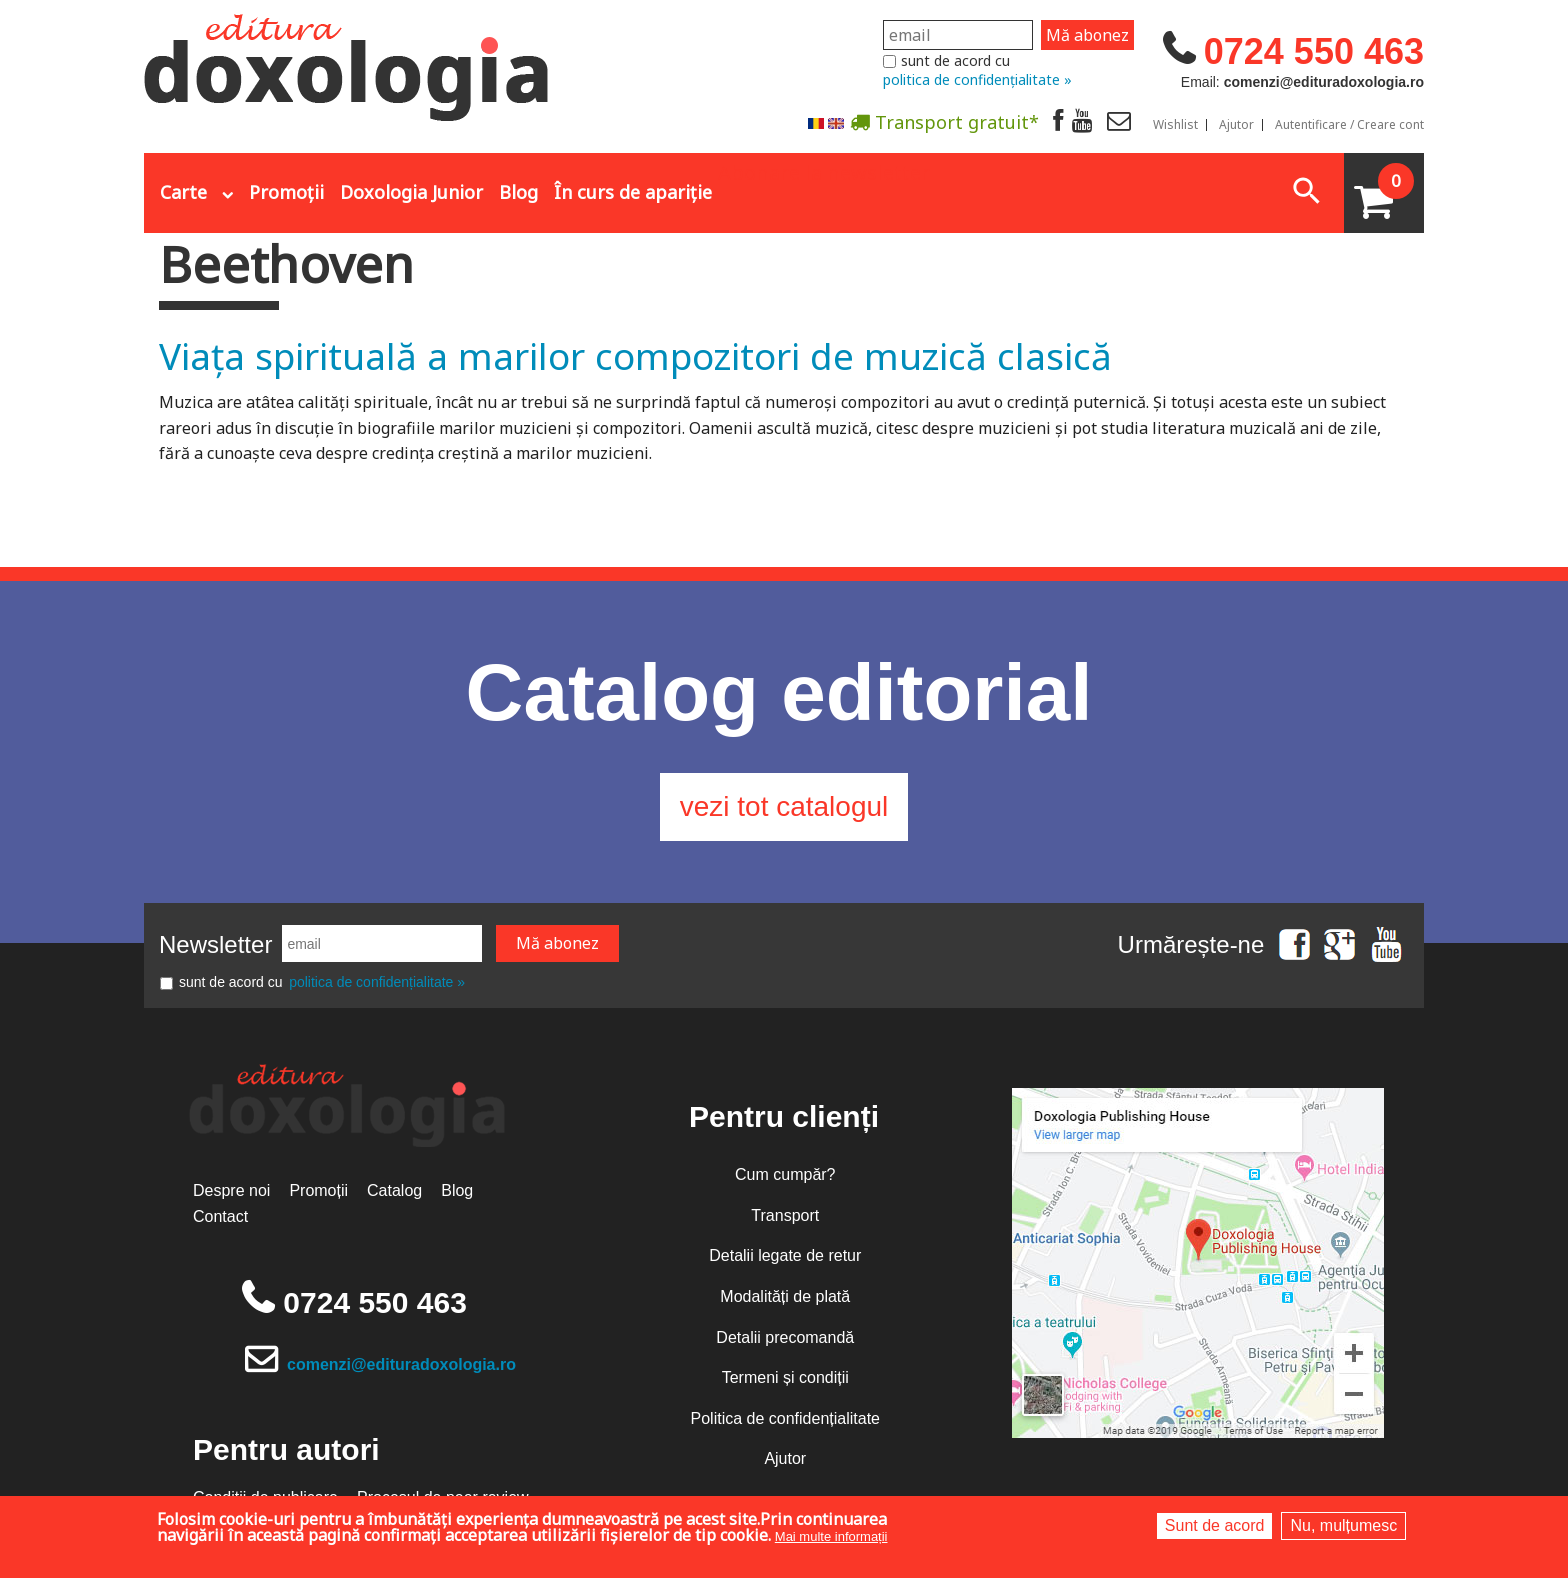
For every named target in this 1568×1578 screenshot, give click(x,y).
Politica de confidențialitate (785, 1418)
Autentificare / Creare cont (1349, 125)
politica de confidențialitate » (977, 79)
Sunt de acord (1215, 1525)
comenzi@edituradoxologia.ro (401, 1364)
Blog (518, 192)
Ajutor (1236, 125)
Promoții (286, 192)
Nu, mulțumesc (1343, 1525)
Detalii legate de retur (785, 1255)
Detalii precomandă (785, 1337)
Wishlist (1175, 125)
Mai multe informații (831, 1536)
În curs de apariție (633, 192)
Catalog (394, 1190)
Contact (220, 1216)
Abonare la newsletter (824, 171)
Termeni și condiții (785, 1377)
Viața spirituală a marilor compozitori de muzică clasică (635, 355)
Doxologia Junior (411, 192)
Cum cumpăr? (785, 1174)
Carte (183, 192)
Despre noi (231, 1190)
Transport (785, 1215)
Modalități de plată (785, 1296)
